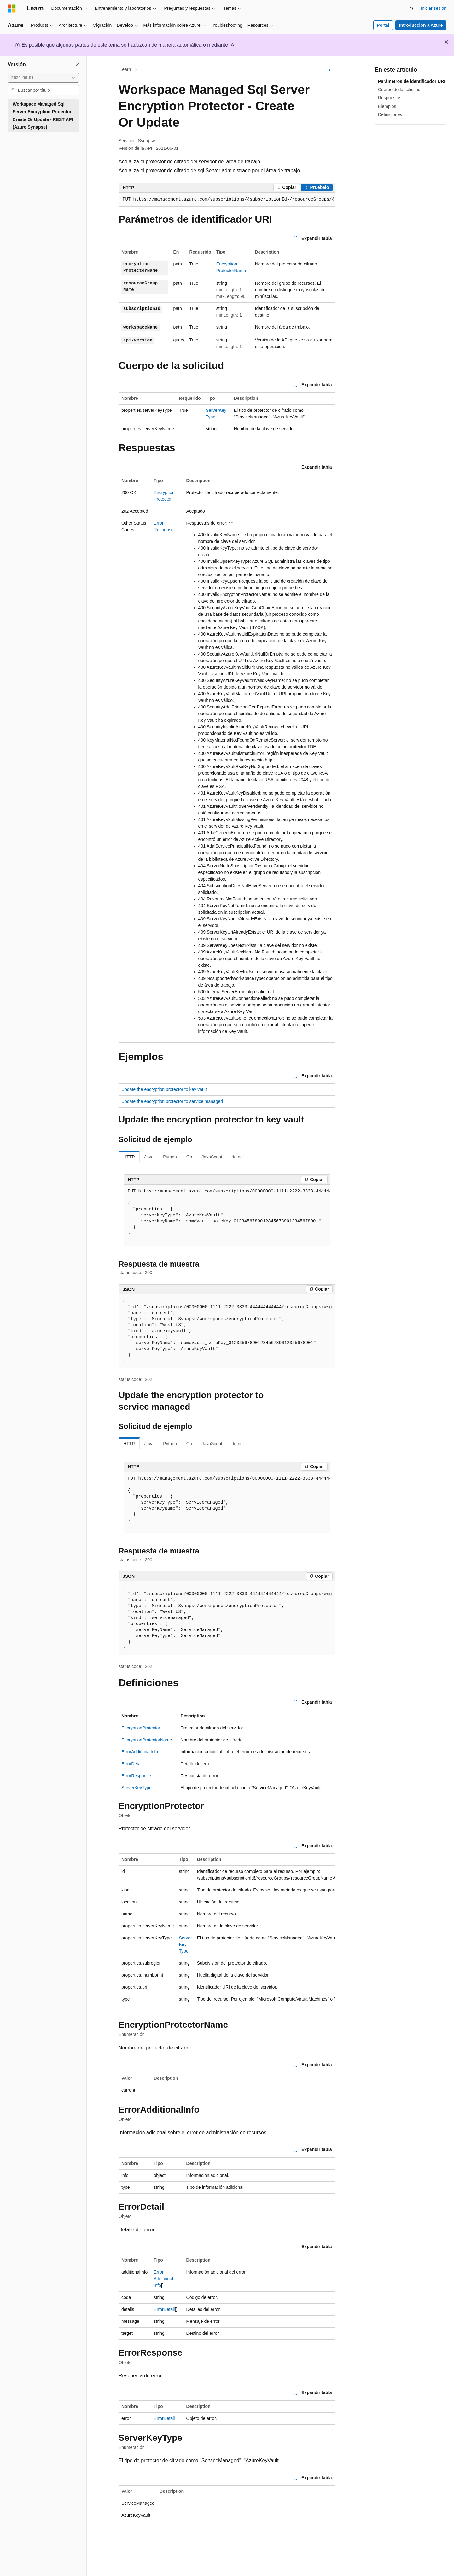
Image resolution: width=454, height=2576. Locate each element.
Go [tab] (189, 1156)
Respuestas (389, 97)
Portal (383, 25)
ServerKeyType (136, 1787)
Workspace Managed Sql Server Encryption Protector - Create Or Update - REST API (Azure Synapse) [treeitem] (43, 116)
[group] (227, 200)
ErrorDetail (132, 1763)
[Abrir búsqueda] (411, 8)
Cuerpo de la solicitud (399, 89)
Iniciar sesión (433, 8)
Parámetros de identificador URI (411, 81)
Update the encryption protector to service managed (172, 1101)
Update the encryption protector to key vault (164, 1089)
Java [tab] (149, 1156)
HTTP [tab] (129, 1156)
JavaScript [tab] (211, 1156)
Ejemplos (387, 106)
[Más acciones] (329, 70)
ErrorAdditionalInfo (139, 1751)
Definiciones (390, 114)
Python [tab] (170, 1156)
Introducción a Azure (421, 25)
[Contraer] (77, 64)
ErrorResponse (136, 1775)
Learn (125, 69)
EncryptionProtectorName (146, 1739)
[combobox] (43, 78)
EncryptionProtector (140, 1727)
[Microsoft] (12, 8)
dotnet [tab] (238, 1156)
